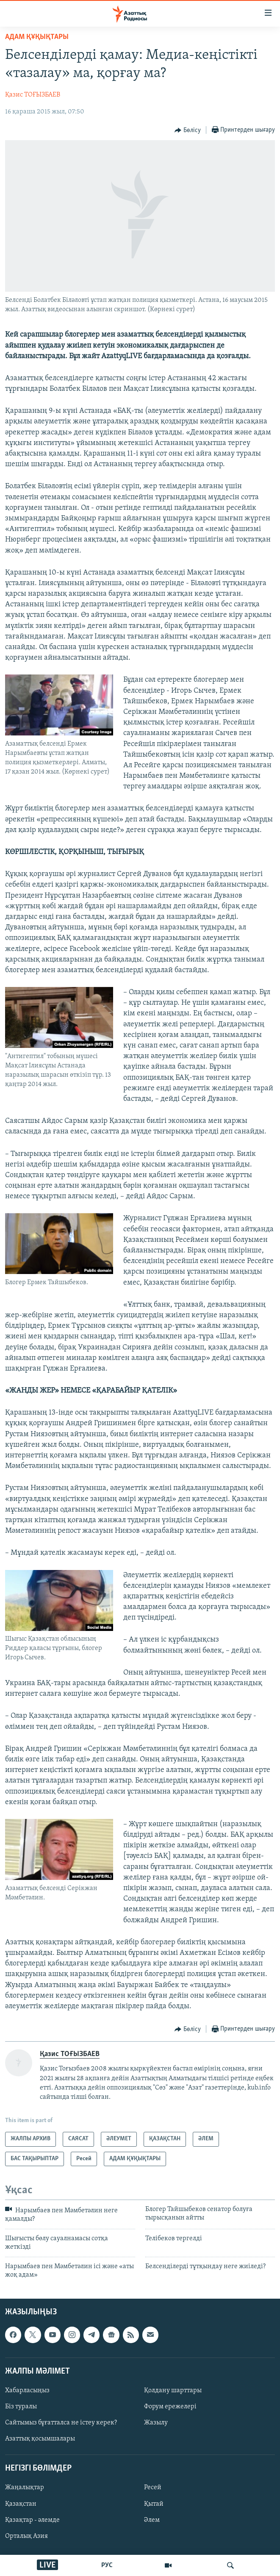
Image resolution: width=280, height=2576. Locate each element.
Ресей (152, 2488)
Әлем (152, 2520)
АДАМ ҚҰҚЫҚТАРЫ (37, 37)
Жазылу (156, 2422)
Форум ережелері (170, 2406)
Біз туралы (21, 2406)
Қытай (154, 2504)
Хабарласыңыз (27, 2390)
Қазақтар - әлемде (32, 2520)
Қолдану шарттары (173, 2390)
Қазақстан (20, 2504)
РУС (107, 2565)
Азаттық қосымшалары (40, 2438)
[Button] (188, 130)
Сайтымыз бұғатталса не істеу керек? (61, 2422)
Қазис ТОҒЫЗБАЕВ (32, 94)
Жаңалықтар (24, 2488)
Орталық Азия (26, 2536)
